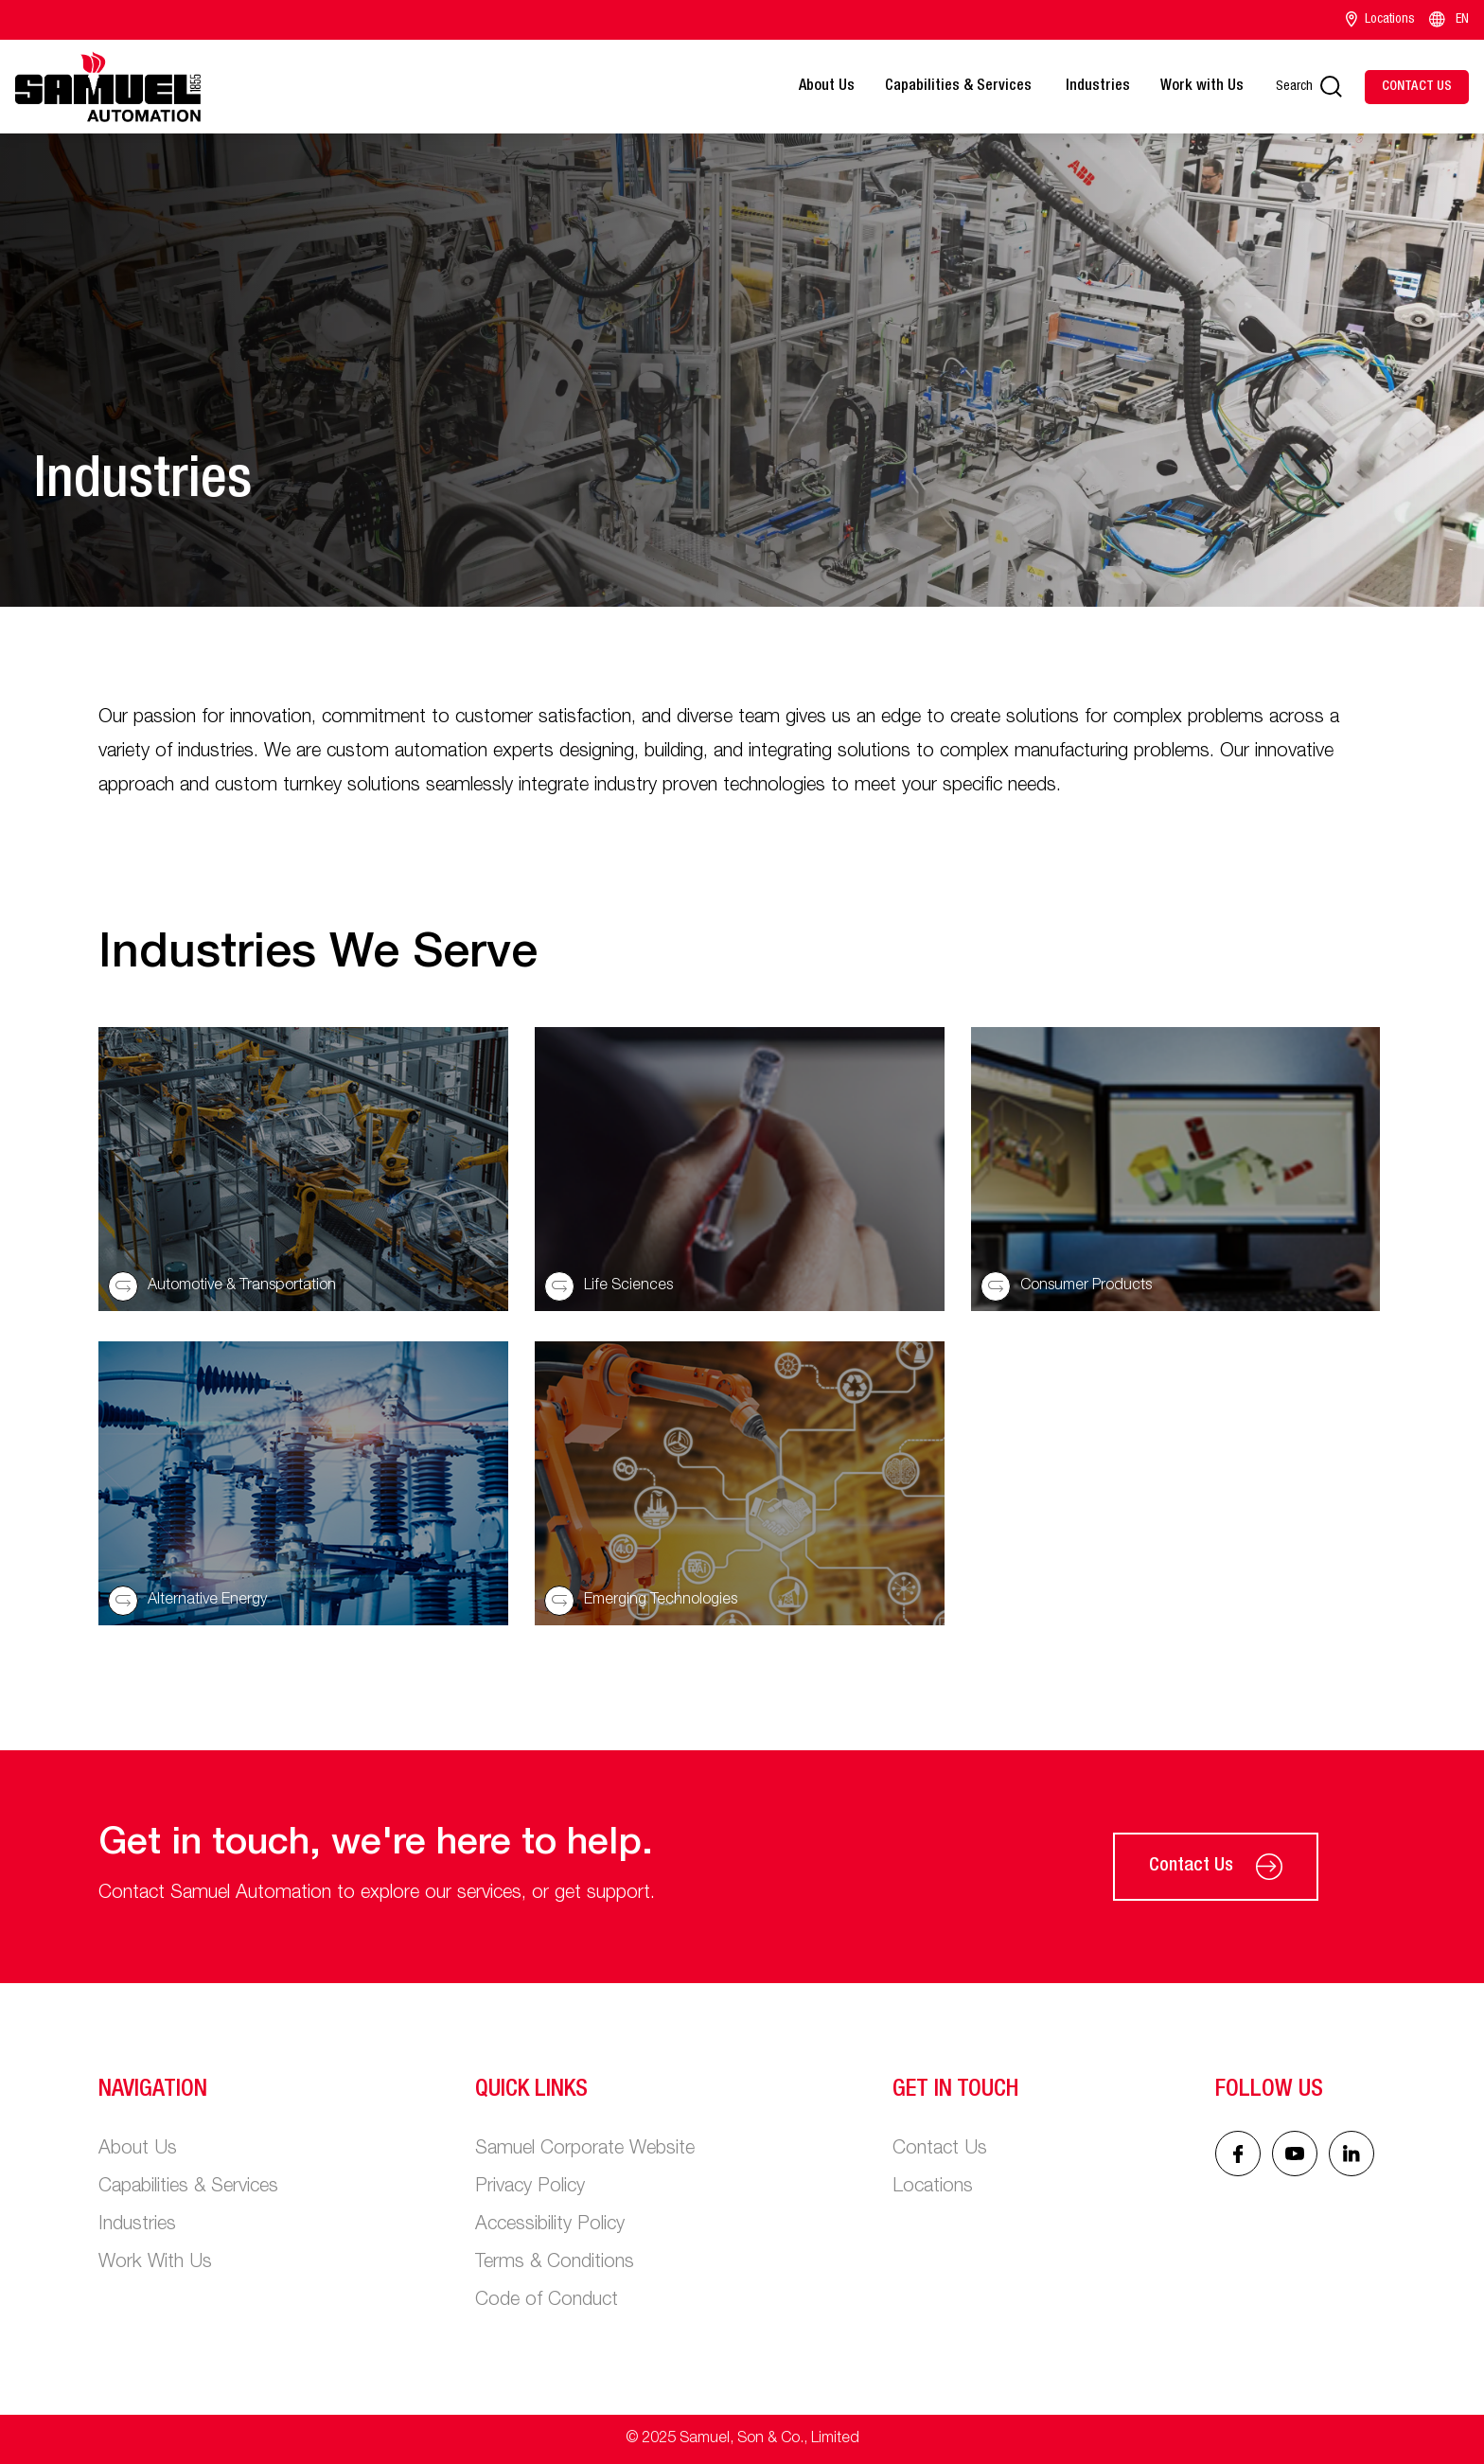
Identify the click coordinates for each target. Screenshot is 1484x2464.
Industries (1098, 87)
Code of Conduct (546, 2301)
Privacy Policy (530, 2187)
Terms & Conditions (554, 2263)
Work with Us (1202, 87)
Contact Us (1215, 1866)
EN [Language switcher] (1447, 20)
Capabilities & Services (960, 87)
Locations (1380, 20)
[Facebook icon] (1238, 2153)
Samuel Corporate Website (585, 2149)
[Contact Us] (1417, 87)
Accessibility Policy (550, 2225)
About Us (827, 87)
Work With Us (155, 2263)
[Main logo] (108, 86)
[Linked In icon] (1294, 2153)
